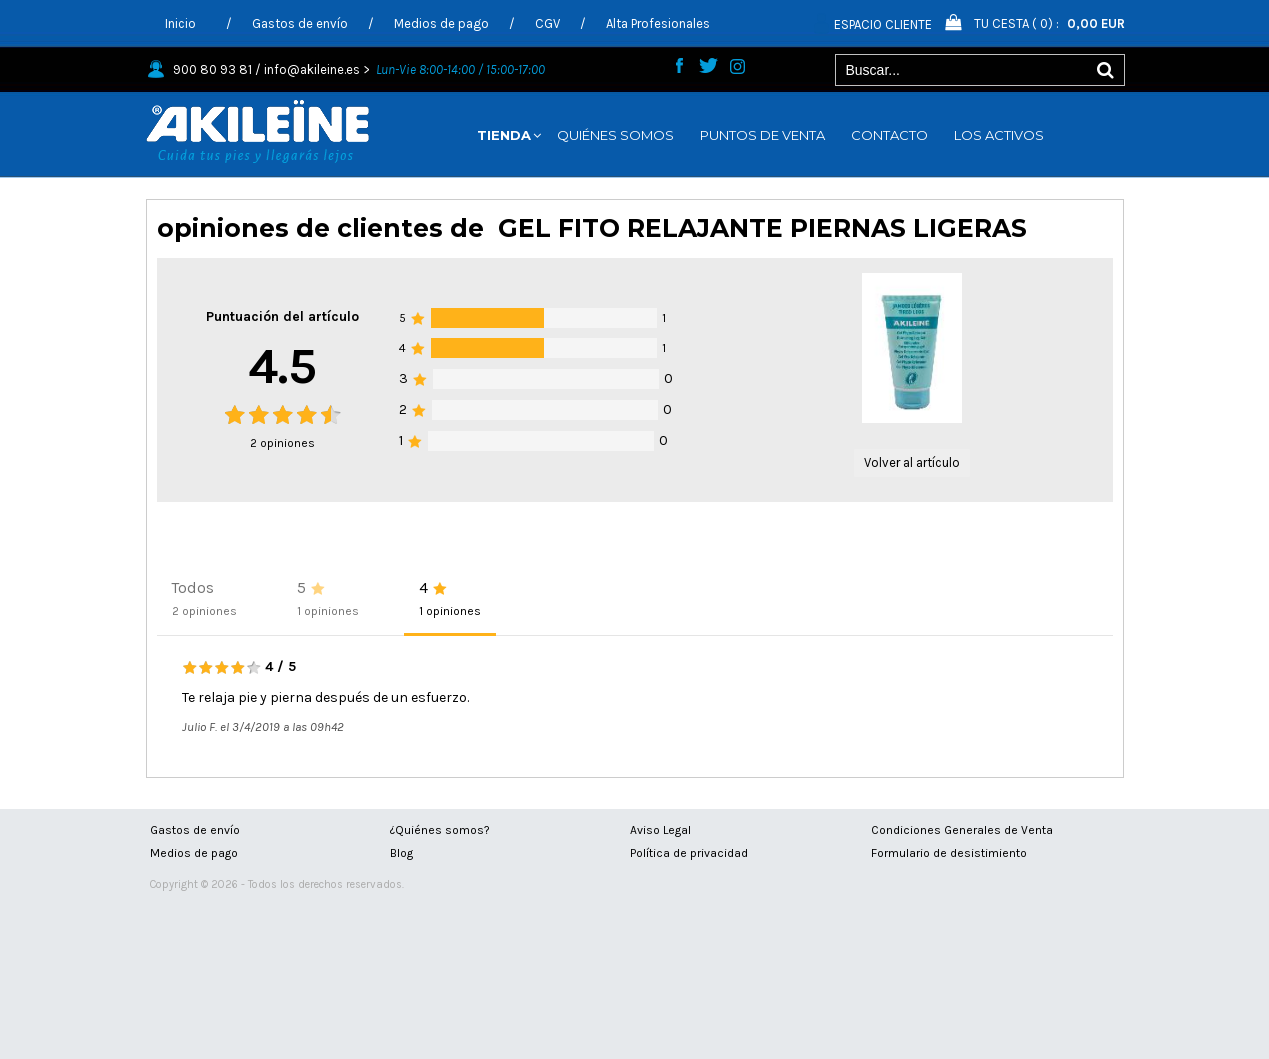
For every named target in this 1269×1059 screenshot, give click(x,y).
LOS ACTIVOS (999, 135)
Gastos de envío (300, 23)
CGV (547, 23)
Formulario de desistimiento (949, 853)
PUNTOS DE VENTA (762, 135)
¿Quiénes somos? (440, 830)
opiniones (282, 443)
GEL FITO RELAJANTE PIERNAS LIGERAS (762, 228)
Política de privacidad (689, 853)
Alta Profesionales (658, 23)
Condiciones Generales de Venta (962, 830)
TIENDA (504, 135)
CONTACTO (889, 135)
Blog (401, 853)
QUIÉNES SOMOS (615, 135)
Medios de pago (441, 23)
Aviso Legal (660, 830)
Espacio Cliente (883, 24)
